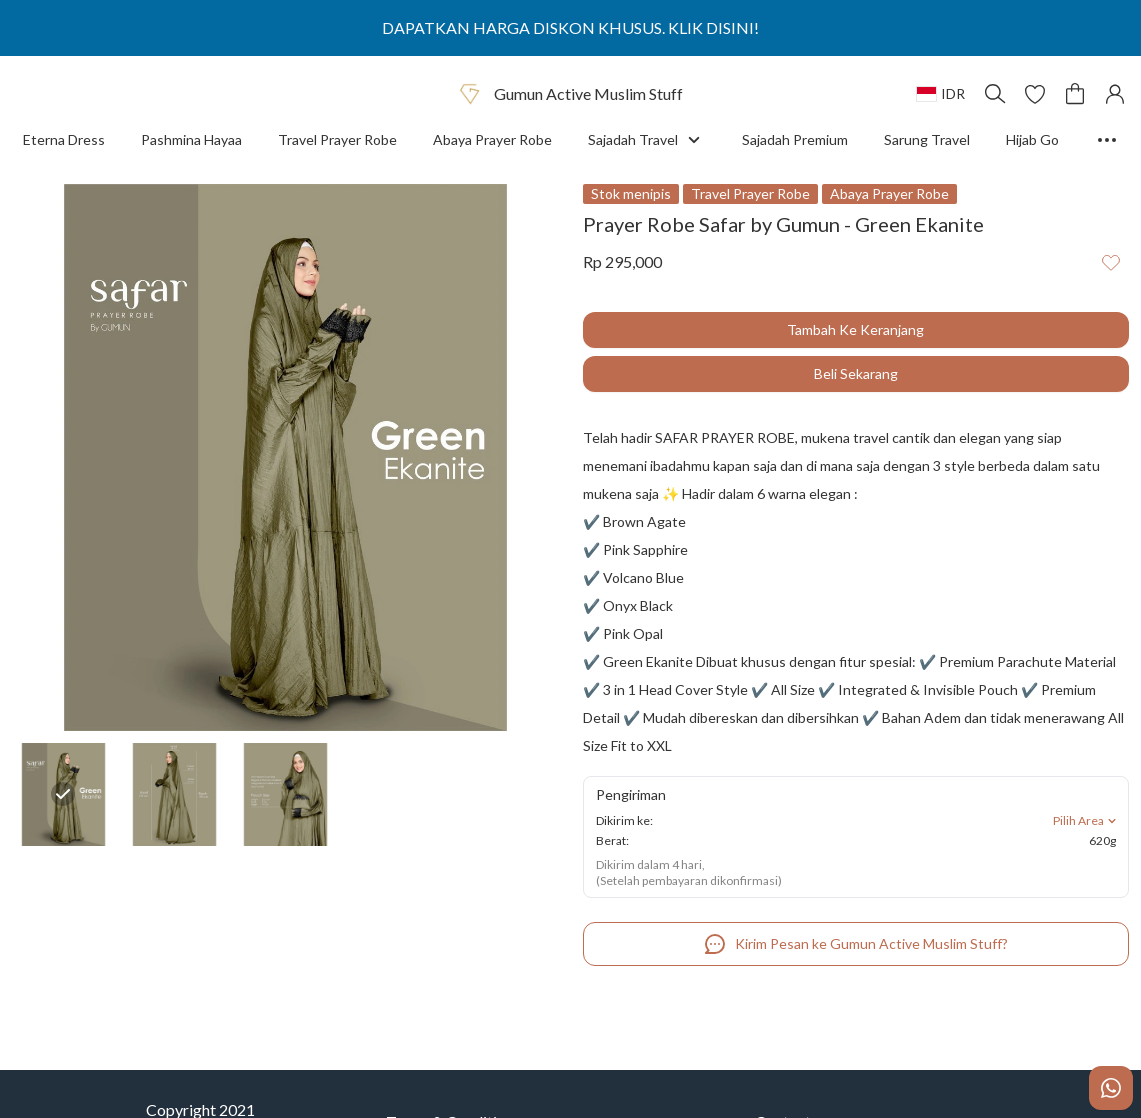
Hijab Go (1032, 139)
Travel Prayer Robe (337, 139)
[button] (1035, 94)
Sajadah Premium (795, 139)
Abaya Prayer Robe (492, 139)
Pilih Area (1086, 821)
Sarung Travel (927, 139)
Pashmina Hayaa (191, 139)
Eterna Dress (67, 139)
